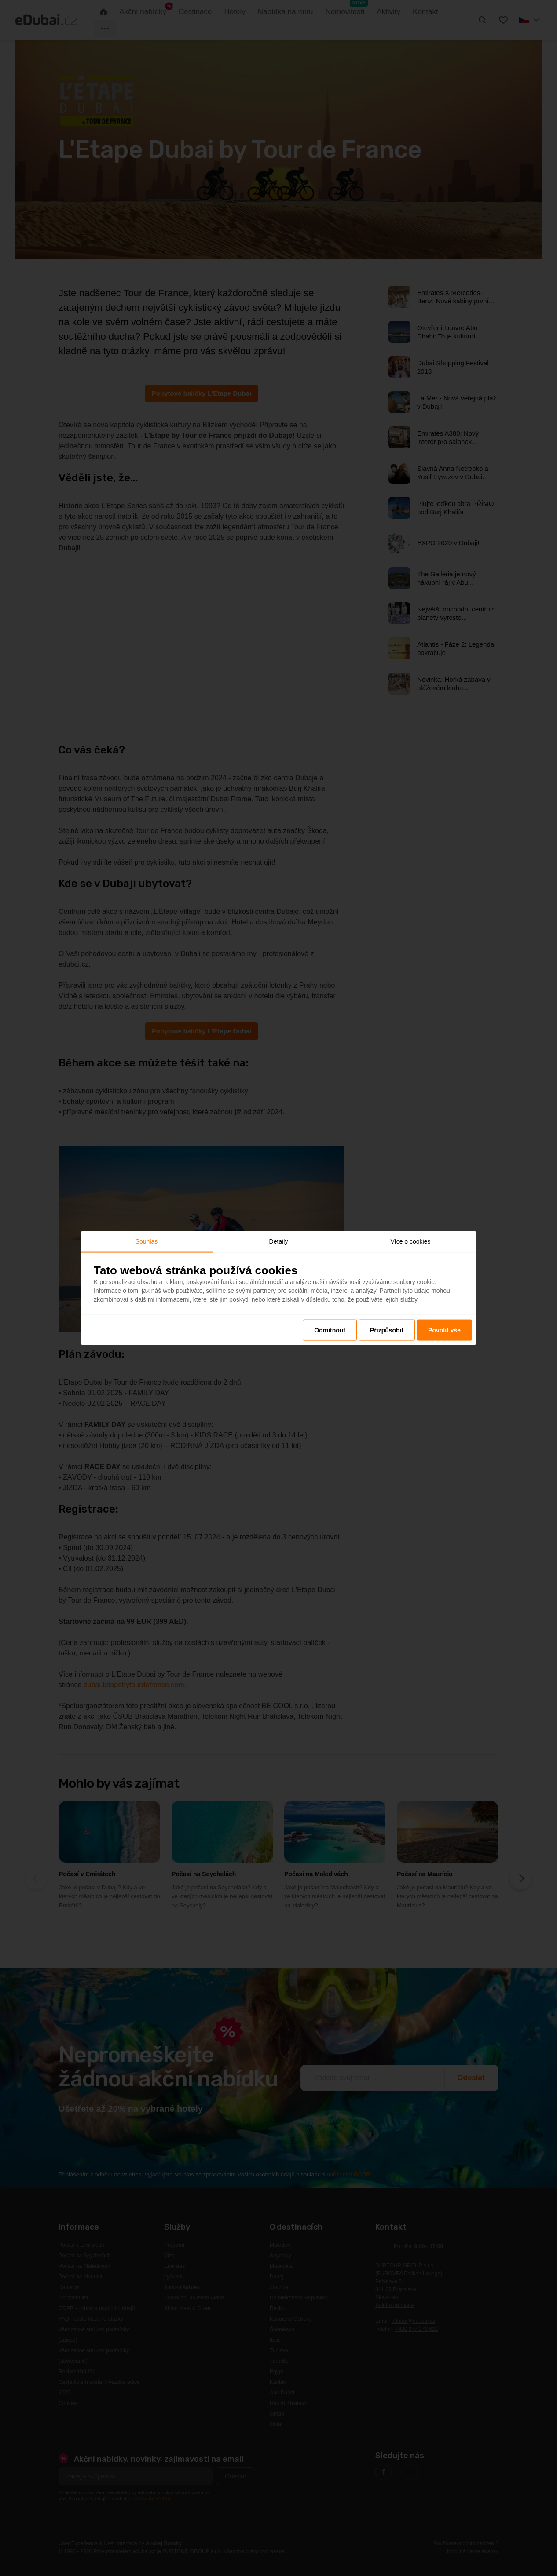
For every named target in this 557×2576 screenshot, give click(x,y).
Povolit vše (444, 1329)
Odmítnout (329, 1329)
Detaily (278, 1241)
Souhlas (147, 1241)
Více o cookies (410, 1241)
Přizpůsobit (386, 1329)
